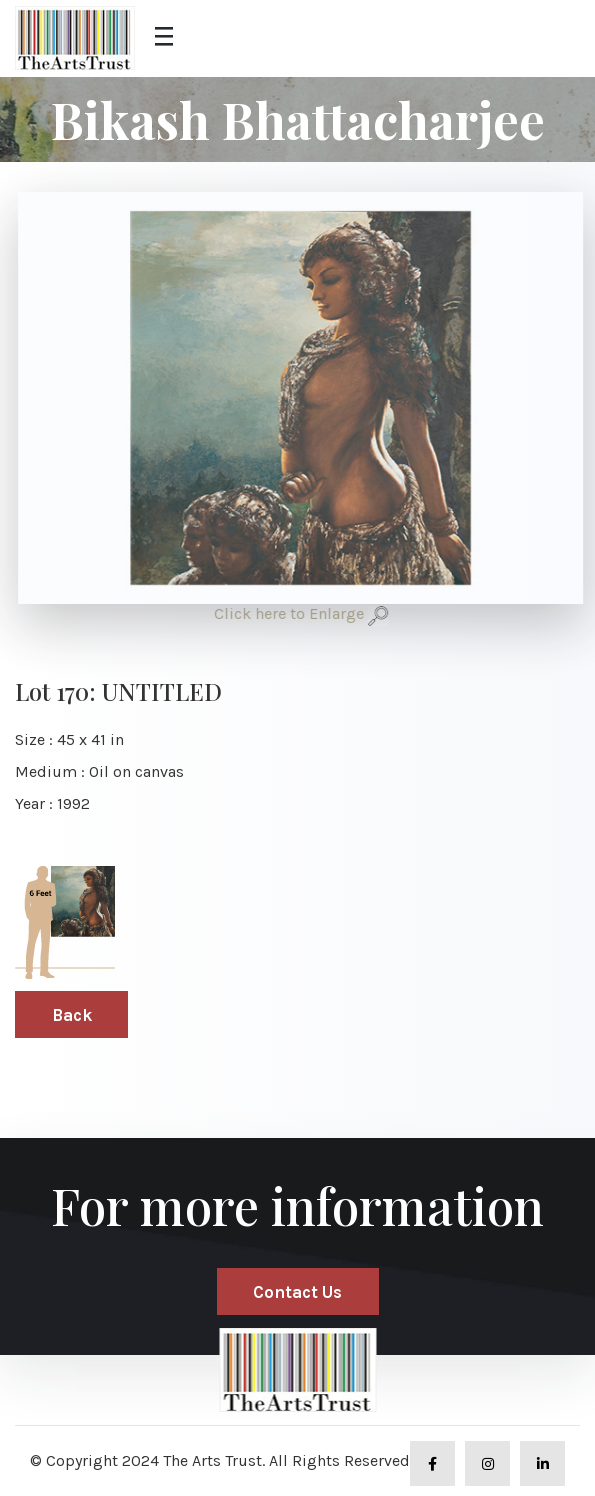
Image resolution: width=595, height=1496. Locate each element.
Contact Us (297, 1292)
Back (72, 1015)
